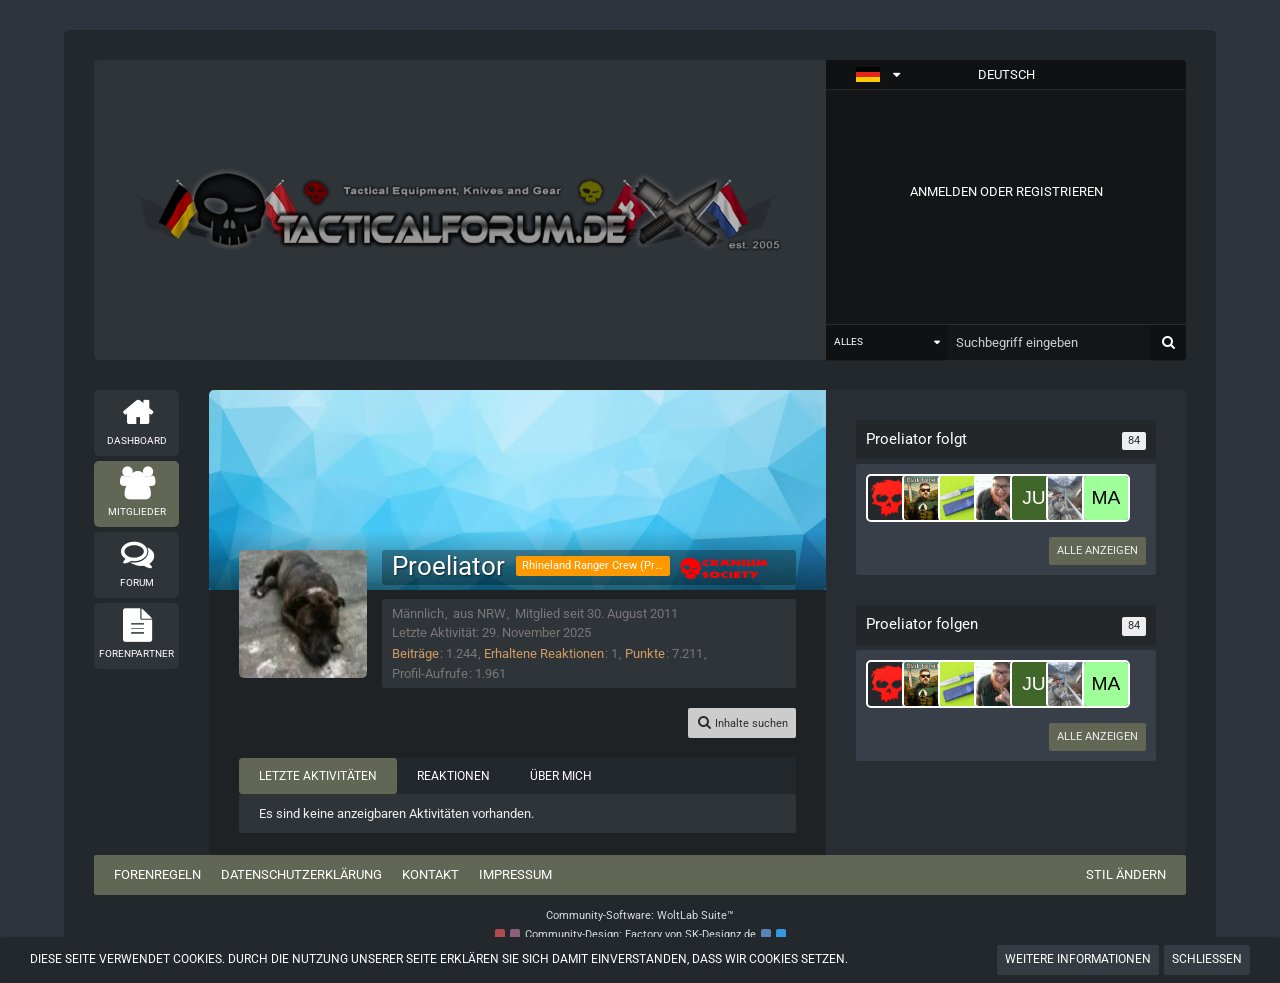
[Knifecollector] (962, 498)
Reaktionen (453, 776)
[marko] (1106, 498)
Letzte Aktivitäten (318, 776)
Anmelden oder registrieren (1006, 191)
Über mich (561, 776)
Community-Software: (640, 915)
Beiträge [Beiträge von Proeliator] (415, 653)
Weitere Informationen (1078, 959)
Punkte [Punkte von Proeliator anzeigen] (645, 653)
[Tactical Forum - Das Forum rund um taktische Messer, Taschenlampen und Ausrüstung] (460, 210)
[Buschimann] (998, 498)
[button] (1006, 75)
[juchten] (1034, 498)
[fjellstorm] (1070, 498)
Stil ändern (1126, 874)
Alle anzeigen (1097, 550)
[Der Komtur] (926, 498)
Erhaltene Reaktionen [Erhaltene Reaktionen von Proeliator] (544, 653)
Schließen (1207, 959)
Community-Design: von (640, 934)
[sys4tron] (890, 498)
